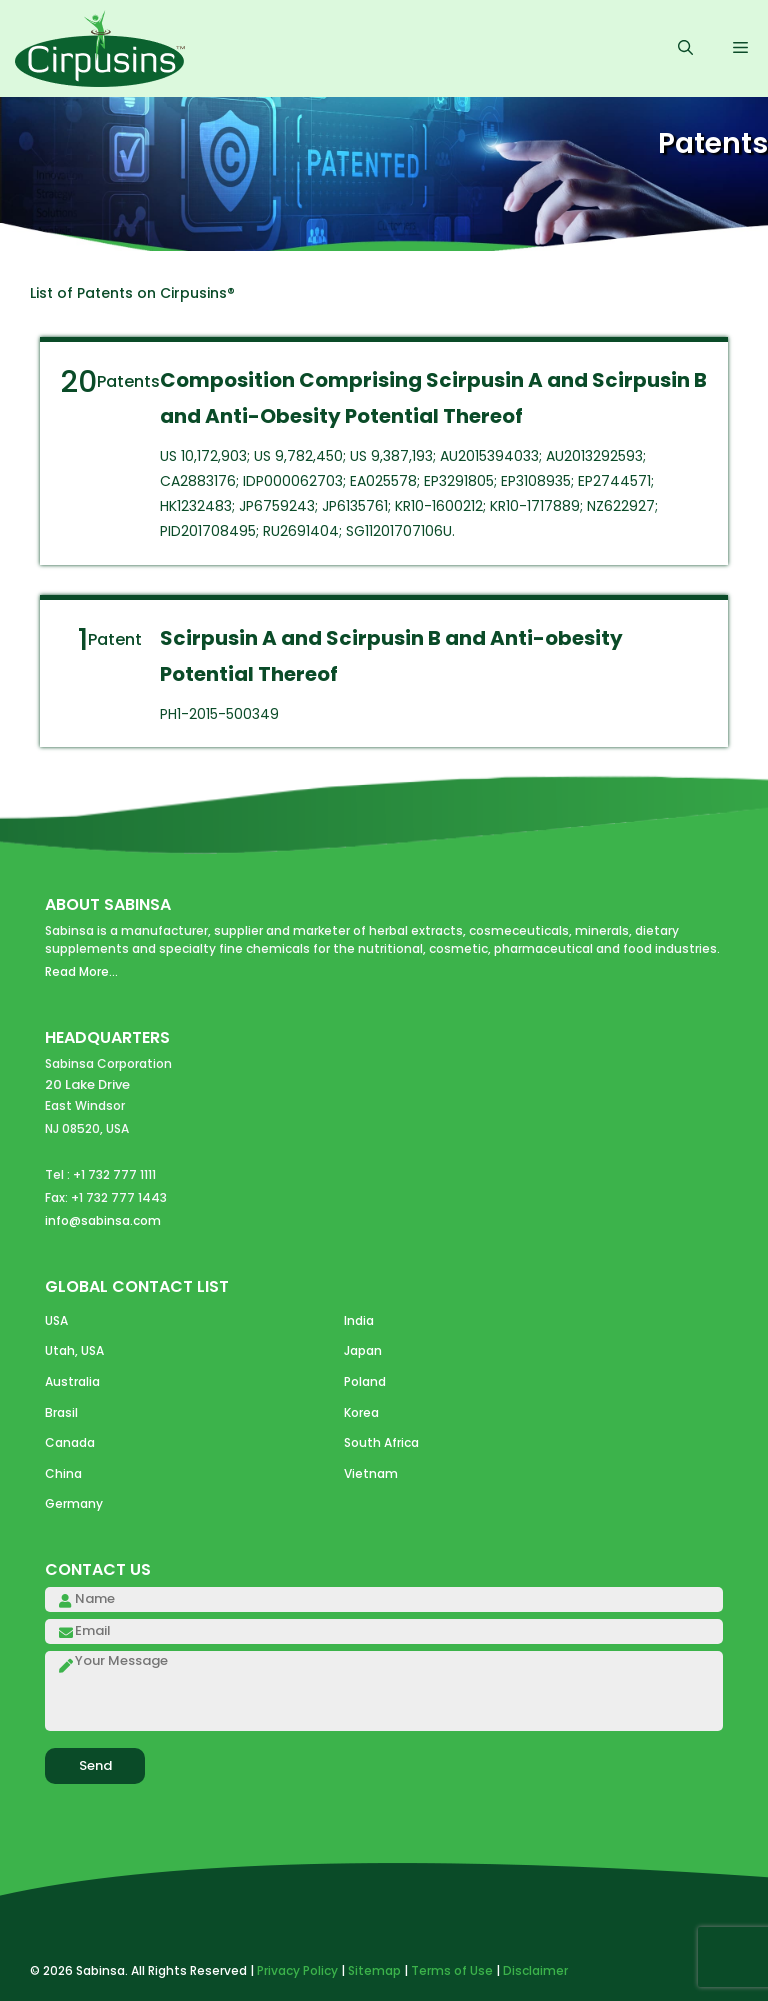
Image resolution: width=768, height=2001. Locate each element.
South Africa (381, 1442)
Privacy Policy (297, 1970)
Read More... (81, 971)
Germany (74, 1503)
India (359, 1320)
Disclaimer (535, 1970)
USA (56, 1320)
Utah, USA (74, 1350)
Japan (363, 1350)
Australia (72, 1381)
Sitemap (374, 1970)
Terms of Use (452, 1970)
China (63, 1473)
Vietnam (371, 1473)
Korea (361, 1412)
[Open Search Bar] (685, 49)
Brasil (61, 1412)
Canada (70, 1442)
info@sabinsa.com (103, 1220)
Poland (365, 1381)
